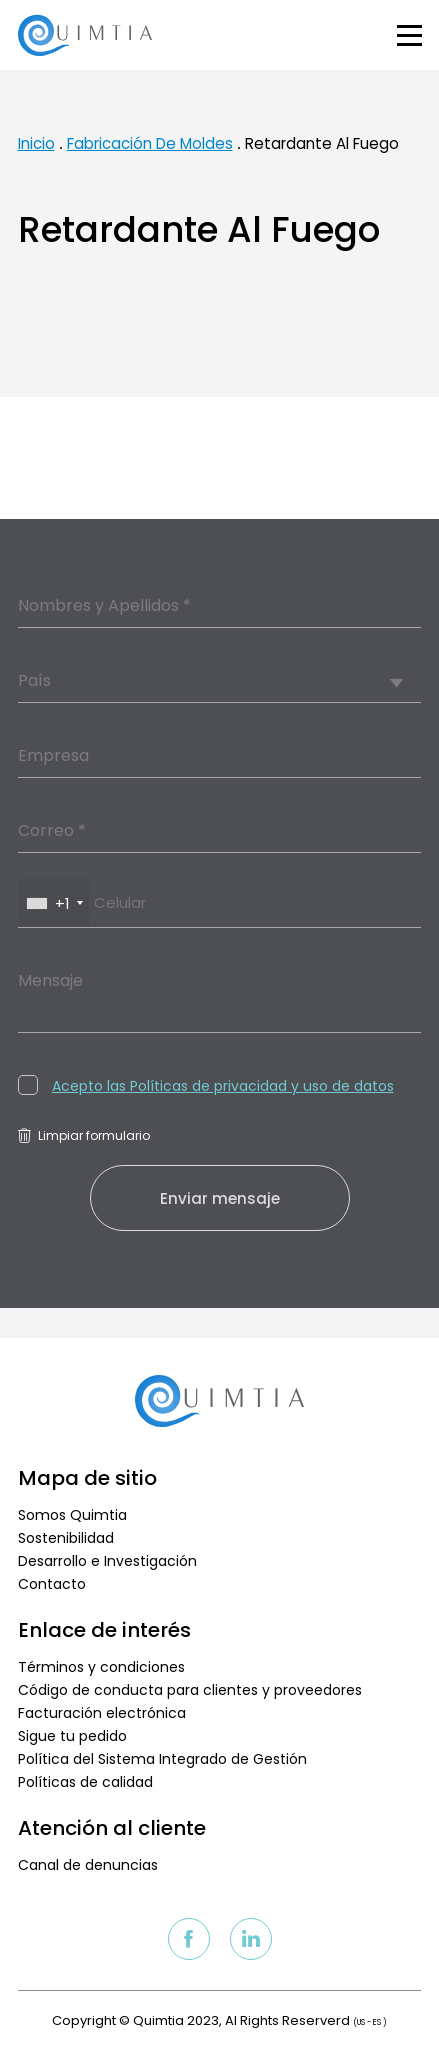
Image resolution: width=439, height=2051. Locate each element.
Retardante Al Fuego (322, 143)
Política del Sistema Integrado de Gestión (162, 1759)
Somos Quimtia (72, 1515)
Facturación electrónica (102, 1713)
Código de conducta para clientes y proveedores (190, 1690)
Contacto (52, 1584)
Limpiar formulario (84, 1135)
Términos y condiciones (101, 1667)
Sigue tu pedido (72, 1736)
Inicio (36, 143)
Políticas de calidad (85, 1782)
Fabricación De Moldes (150, 143)
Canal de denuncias (88, 1865)
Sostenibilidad (66, 1538)
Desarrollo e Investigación (107, 1561)
